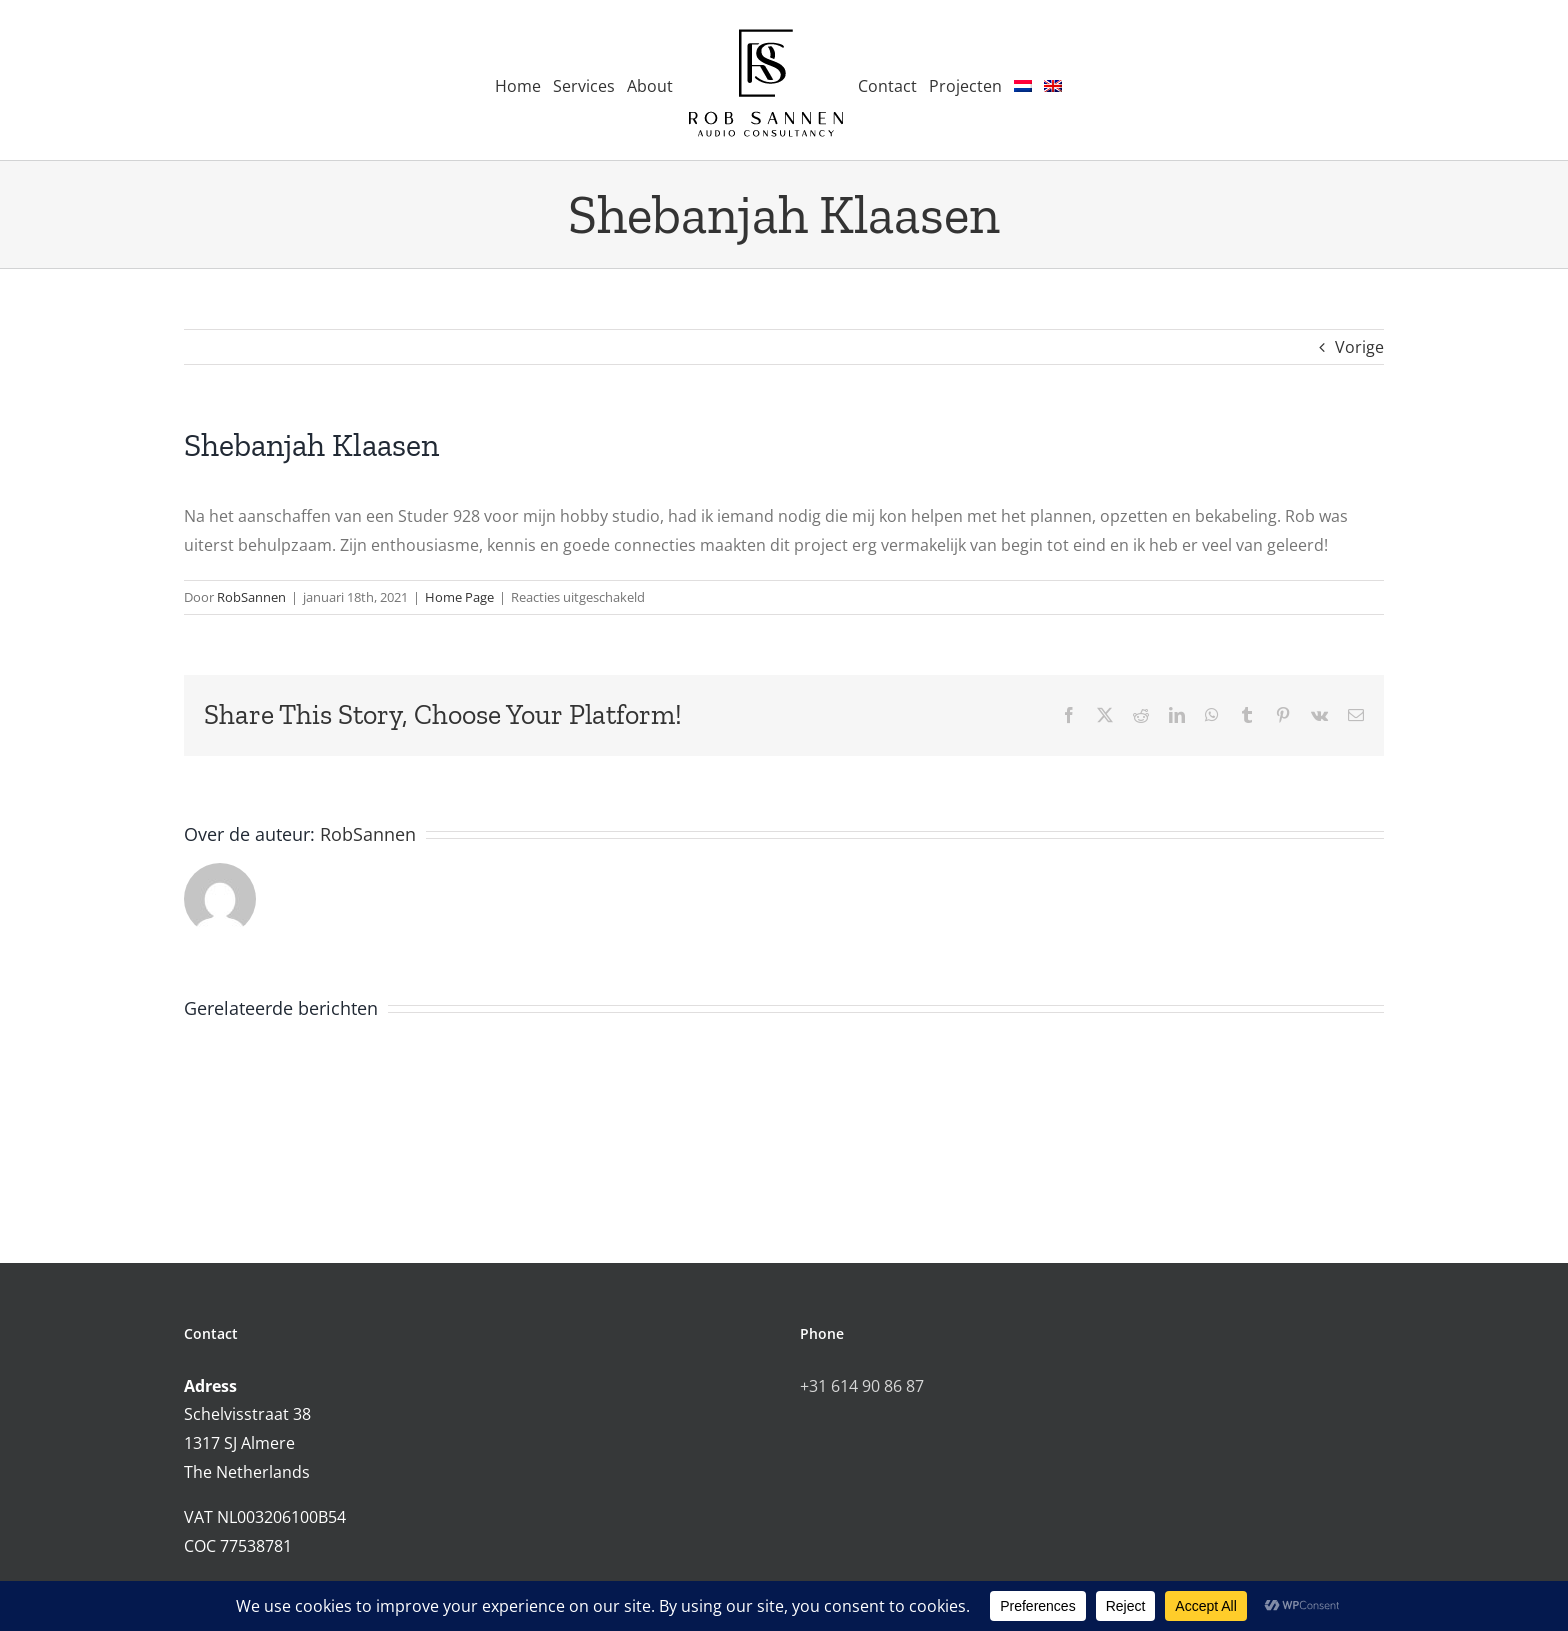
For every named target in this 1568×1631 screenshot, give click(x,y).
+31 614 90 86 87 (862, 1386)
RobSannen (251, 597)
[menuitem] (1023, 80)
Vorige (1359, 347)
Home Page (459, 597)
